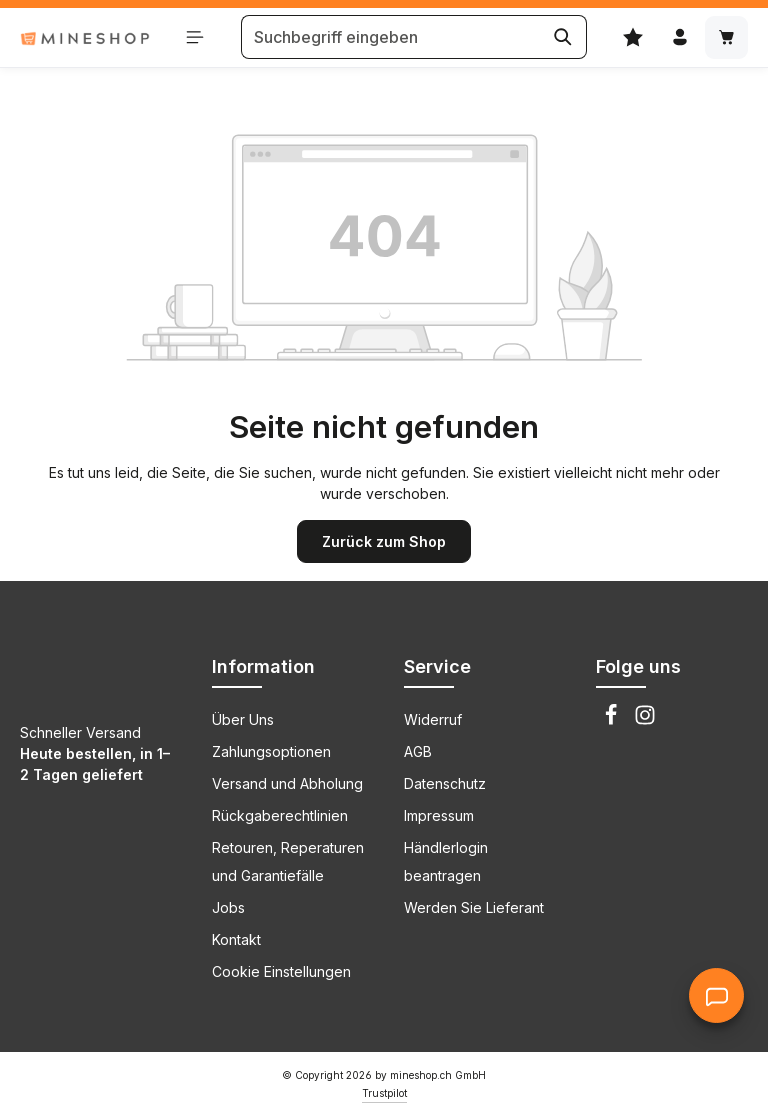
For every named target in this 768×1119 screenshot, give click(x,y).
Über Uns (243, 719)
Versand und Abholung (287, 783)
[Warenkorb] (726, 37)
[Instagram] (645, 720)
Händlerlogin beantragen (446, 861)
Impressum (439, 815)
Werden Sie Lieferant (474, 907)
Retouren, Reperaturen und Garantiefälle (288, 861)
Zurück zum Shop (384, 541)
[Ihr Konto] (679, 37)
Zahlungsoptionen (271, 751)
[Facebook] (613, 720)
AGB (418, 751)
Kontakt (236, 939)
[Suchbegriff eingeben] (390, 38)
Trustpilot (384, 1093)
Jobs (228, 907)
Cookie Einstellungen (281, 971)
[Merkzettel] (632, 37)
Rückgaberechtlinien (280, 815)
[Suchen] (563, 38)
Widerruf (433, 719)
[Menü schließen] (195, 37)
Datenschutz (445, 783)
